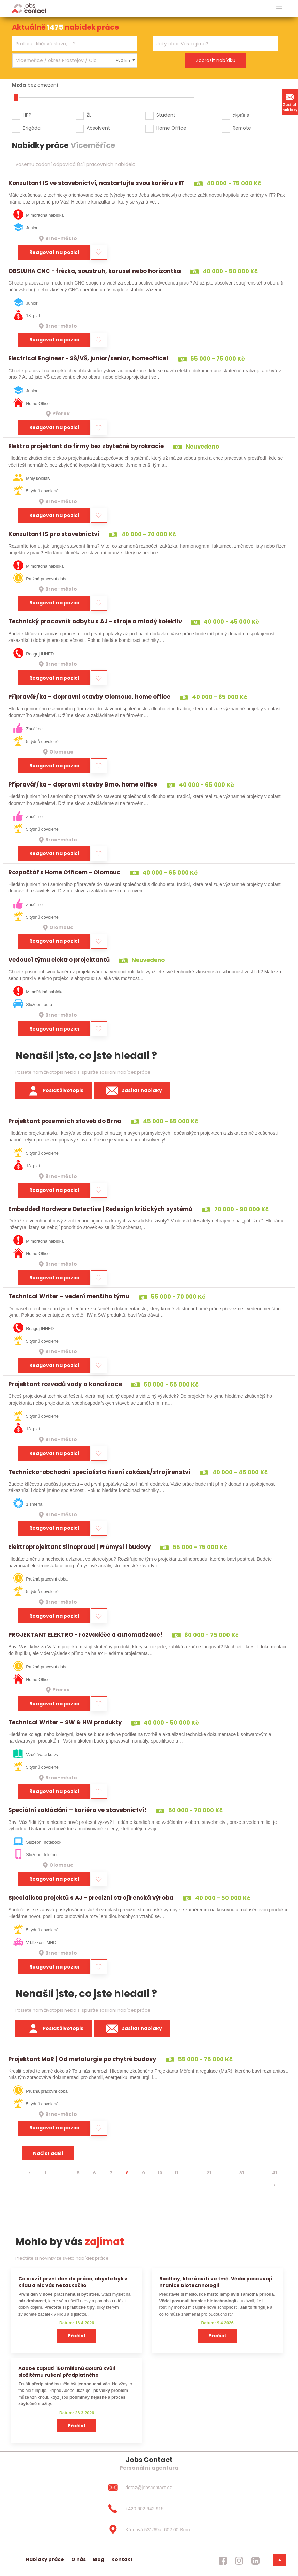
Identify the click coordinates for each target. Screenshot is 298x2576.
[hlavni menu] (279, 8)
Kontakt (122, 2559)
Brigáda (32, 128)
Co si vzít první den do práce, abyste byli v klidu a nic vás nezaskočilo (72, 2281)
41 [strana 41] (274, 2173)
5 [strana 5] (78, 2173)
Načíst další (48, 2153)
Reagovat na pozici (54, 252)
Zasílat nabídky (289, 102)
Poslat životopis (54, 1091)
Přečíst (77, 2335)
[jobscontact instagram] (239, 2561)
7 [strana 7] (111, 2173)
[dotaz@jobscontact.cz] (149, 2487)
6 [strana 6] (94, 2173)
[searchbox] (70, 43)
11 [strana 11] (176, 2173)
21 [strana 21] (209, 2173)
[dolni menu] (279, 2560)
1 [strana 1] (45, 2173)
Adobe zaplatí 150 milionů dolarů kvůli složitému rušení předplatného (66, 2371)
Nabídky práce (45, 2559)
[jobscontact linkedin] (255, 2561)
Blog (98, 2559)
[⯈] (274, 2185)
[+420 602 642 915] (149, 2508)
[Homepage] (29, 8)
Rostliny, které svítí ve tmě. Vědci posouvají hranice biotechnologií (215, 2281)
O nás (78, 2559)
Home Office (171, 128)
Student (165, 115)
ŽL (89, 115)
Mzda (19, 85)
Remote (242, 128)
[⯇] (29, 2173)
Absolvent (98, 128)
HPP (27, 115)
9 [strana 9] (143, 2173)
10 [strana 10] (160, 2173)
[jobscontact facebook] (223, 2561)
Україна (241, 115)
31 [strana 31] (241, 2173)
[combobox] (74, 43)
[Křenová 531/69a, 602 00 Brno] (149, 2530)
